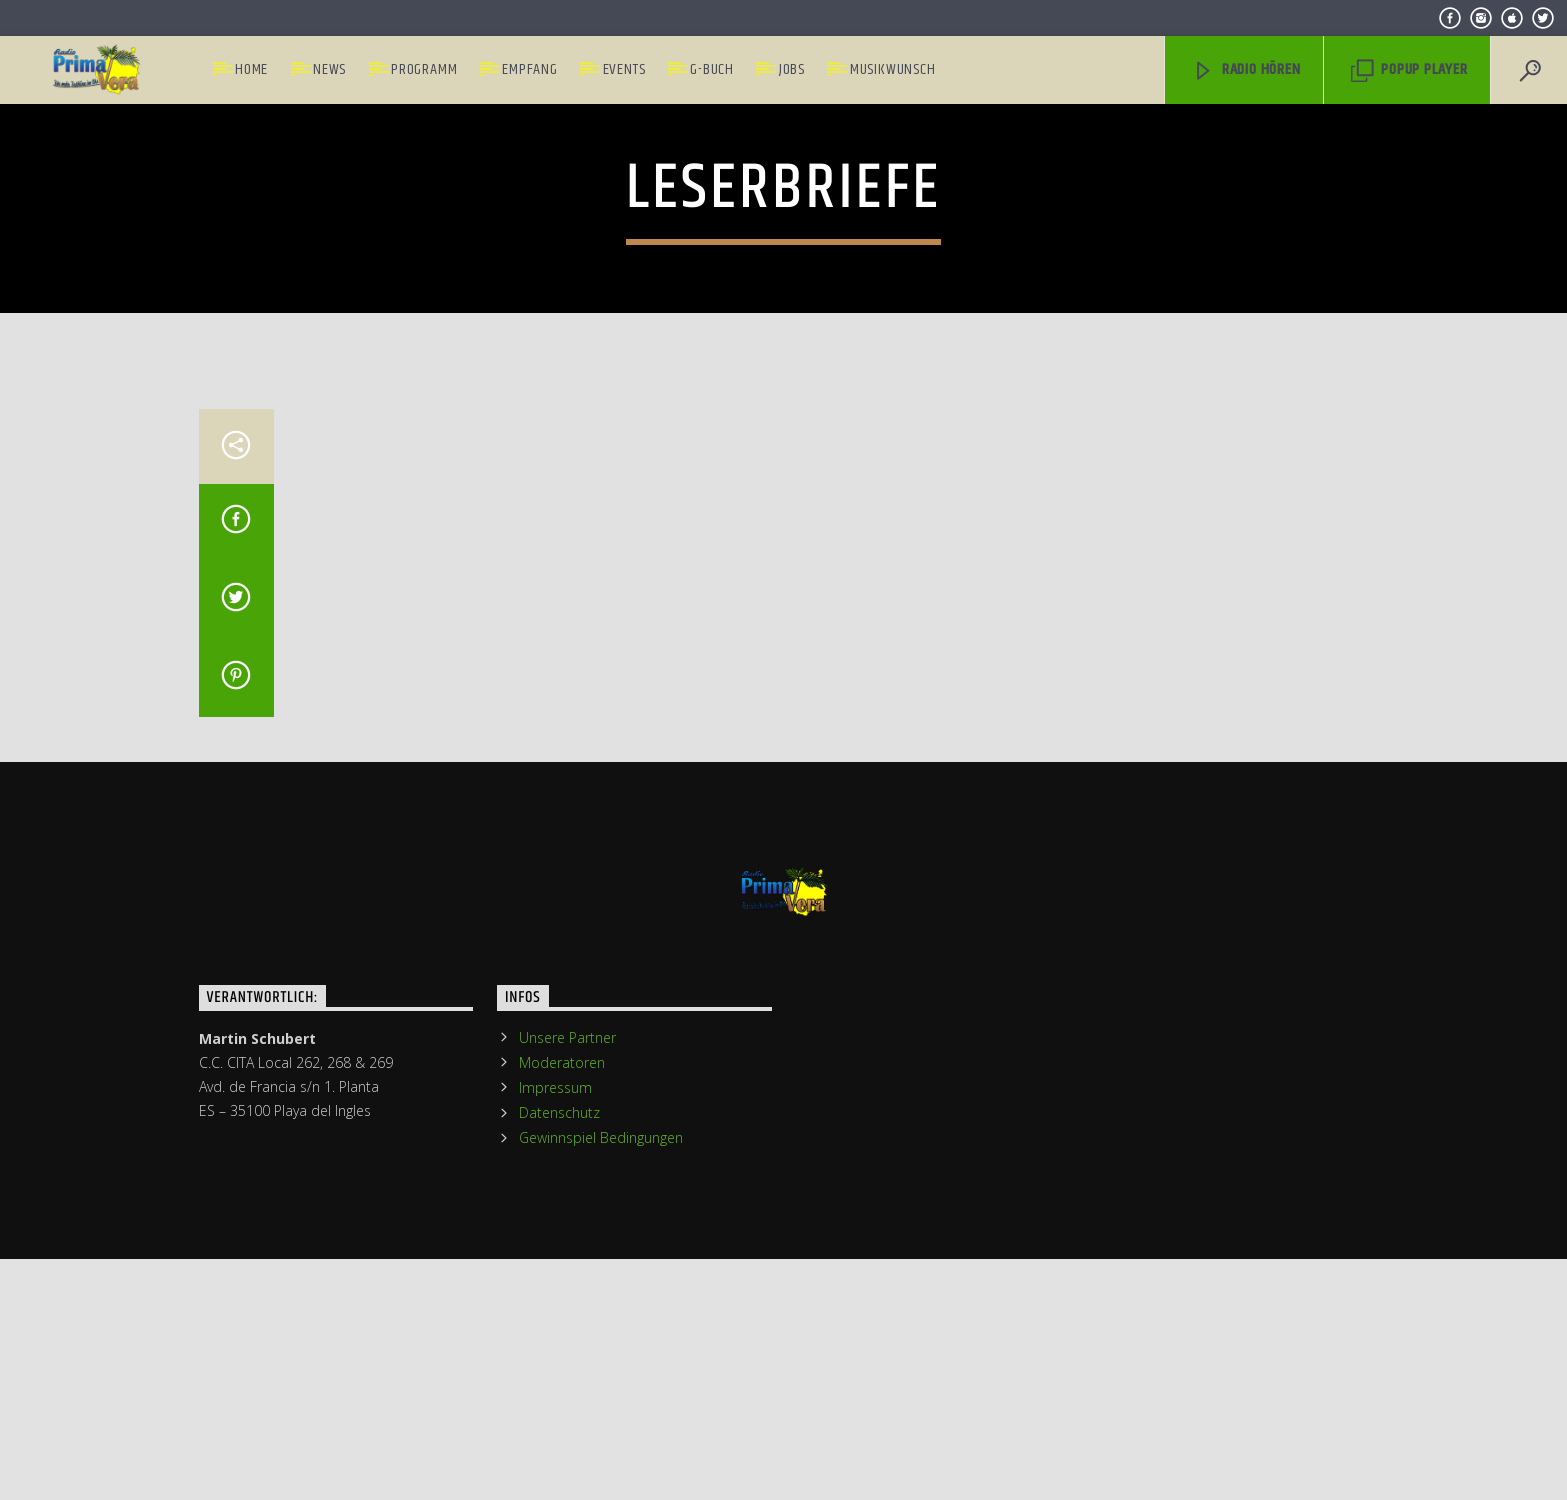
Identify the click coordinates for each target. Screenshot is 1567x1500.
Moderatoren (562, 1446)
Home (251, 69)
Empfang (530, 69)
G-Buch (712, 69)
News (329, 69)
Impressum (555, 1471)
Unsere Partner (567, 1421)
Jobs (792, 69)
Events (624, 69)
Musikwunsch (893, 69)
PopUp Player (1409, 69)
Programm (424, 69)
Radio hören (1246, 69)
